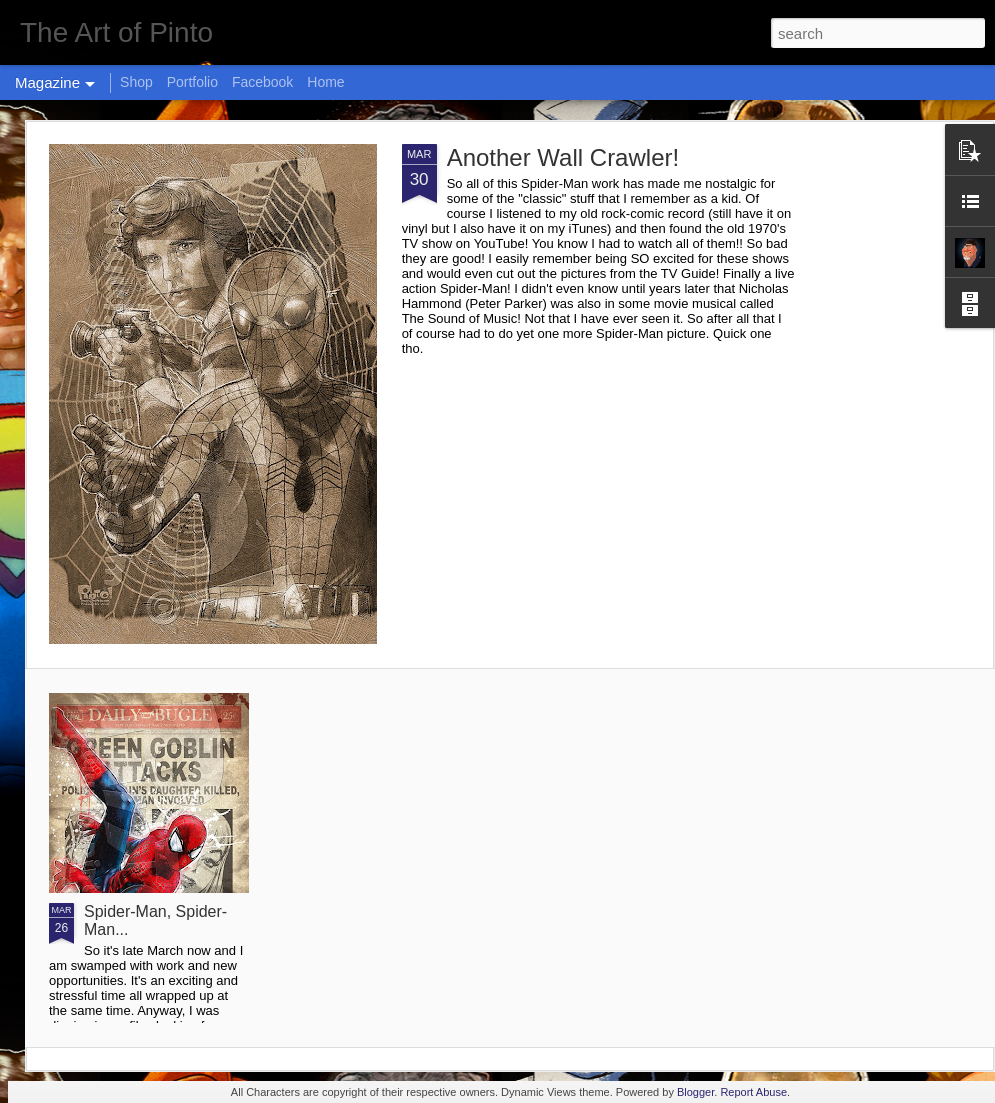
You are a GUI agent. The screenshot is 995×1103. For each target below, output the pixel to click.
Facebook (262, 82)
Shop (136, 82)
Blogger (695, 1092)
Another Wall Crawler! (563, 157)
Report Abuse (753, 1092)
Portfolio (192, 82)
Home (325, 82)
